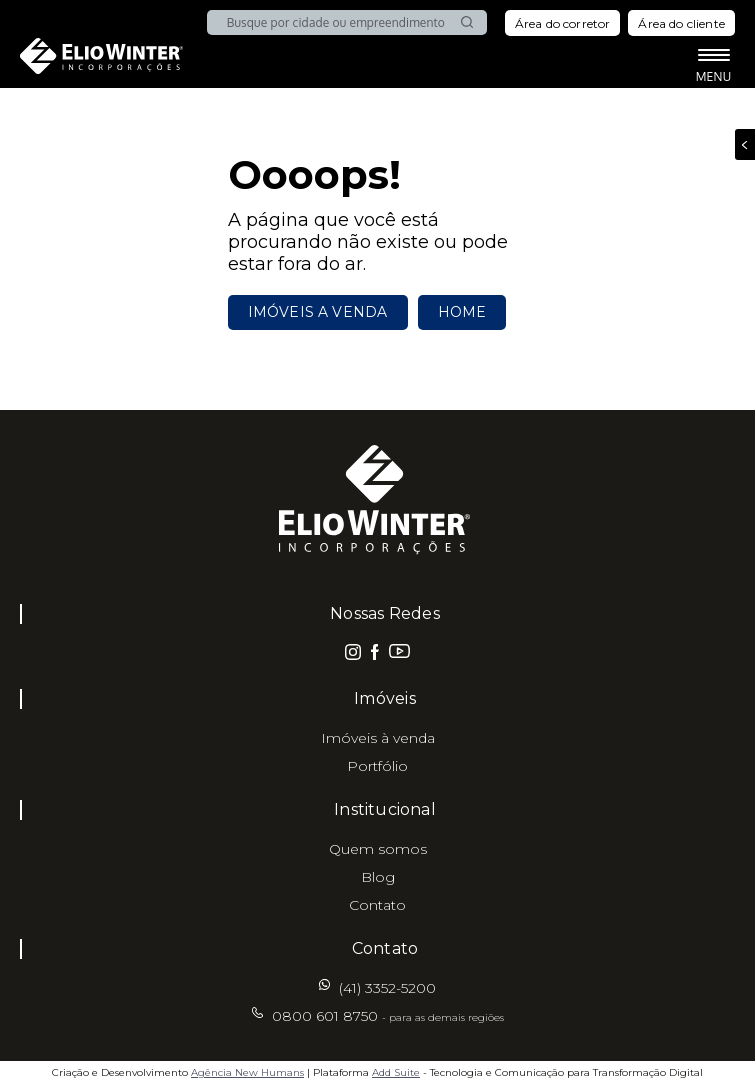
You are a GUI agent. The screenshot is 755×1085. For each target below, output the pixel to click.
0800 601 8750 (388, 1016)
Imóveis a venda (318, 312)
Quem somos (378, 849)
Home (462, 312)
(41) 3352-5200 (387, 988)
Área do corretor (563, 23)
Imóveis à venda (378, 738)
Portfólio (377, 766)
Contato (377, 905)
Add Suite (396, 1072)
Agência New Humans (247, 1072)
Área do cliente (681, 23)
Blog (378, 877)
